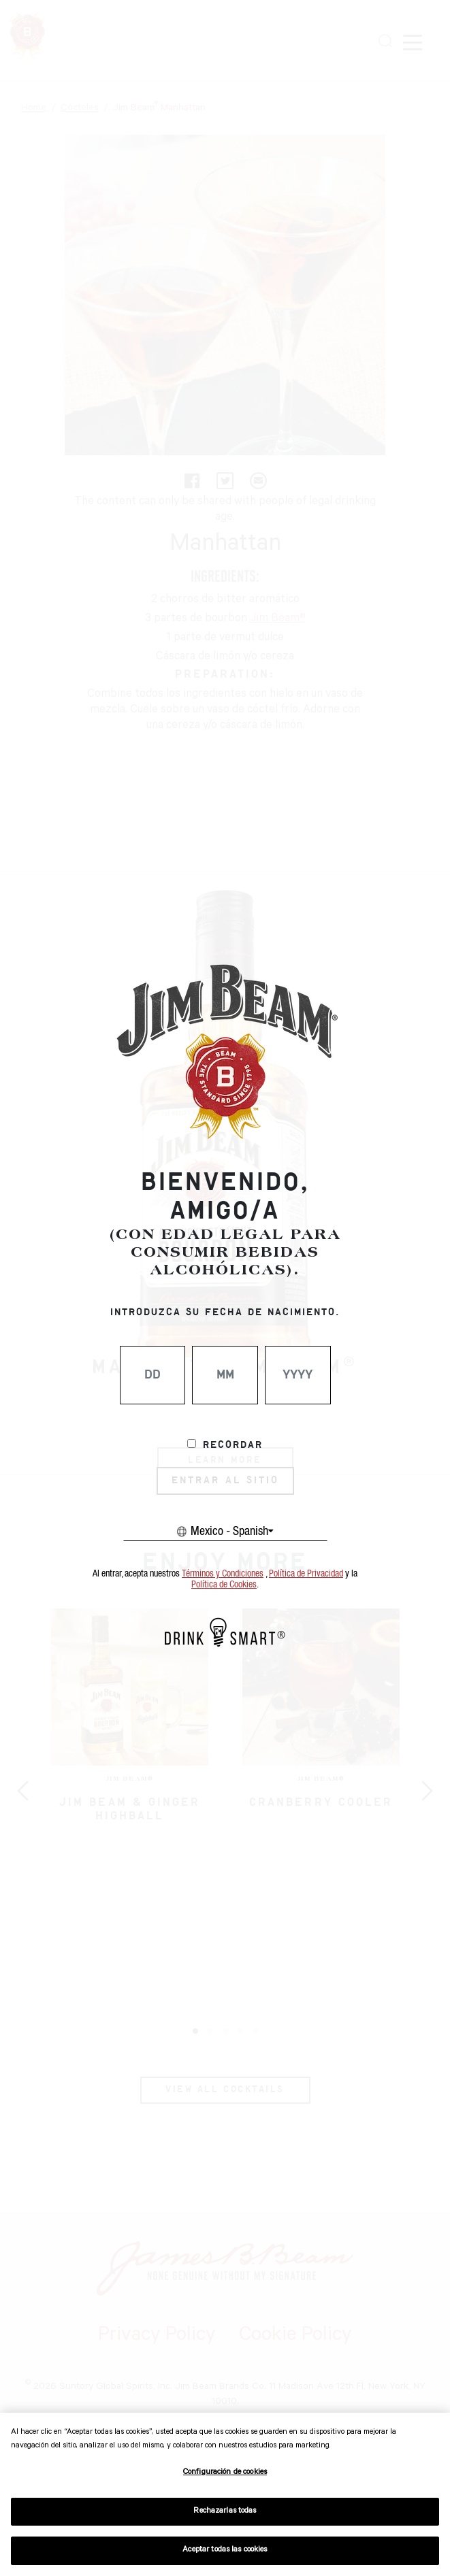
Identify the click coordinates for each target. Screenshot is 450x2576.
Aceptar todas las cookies (224, 2550)
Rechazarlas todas (224, 2511)
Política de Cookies (224, 1585)
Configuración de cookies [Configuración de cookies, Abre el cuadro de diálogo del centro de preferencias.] (225, 2472)
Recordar (233, 1445)
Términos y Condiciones (222, 1574)
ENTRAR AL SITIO (225, 1480)
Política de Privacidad (306, 1574)
